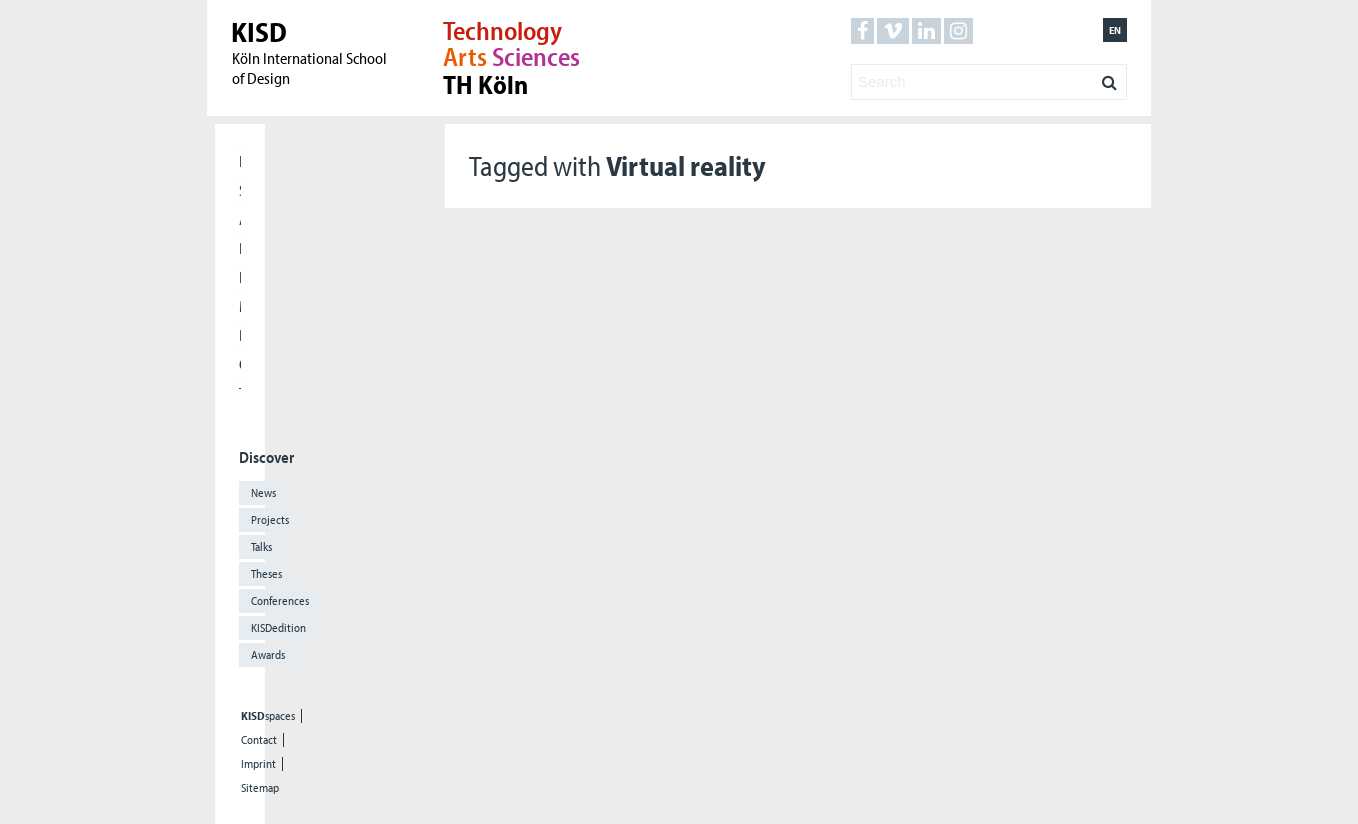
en (1115, 30)
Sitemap (260, 788)
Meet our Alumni (240, 306)
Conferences (280, 600)
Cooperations (240, 364)
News (263, 492)
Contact (259, 740)
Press (240, 335)
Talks (261, 546)
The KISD (240, 393)
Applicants (240, 219)
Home (240, 161)
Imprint (258, 764)
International (240, 277)
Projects (270, 519)
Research (240, 248)
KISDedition (278, 627)
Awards (268, 654)
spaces (268, 716)
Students (240, 190)
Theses (266, 573)
